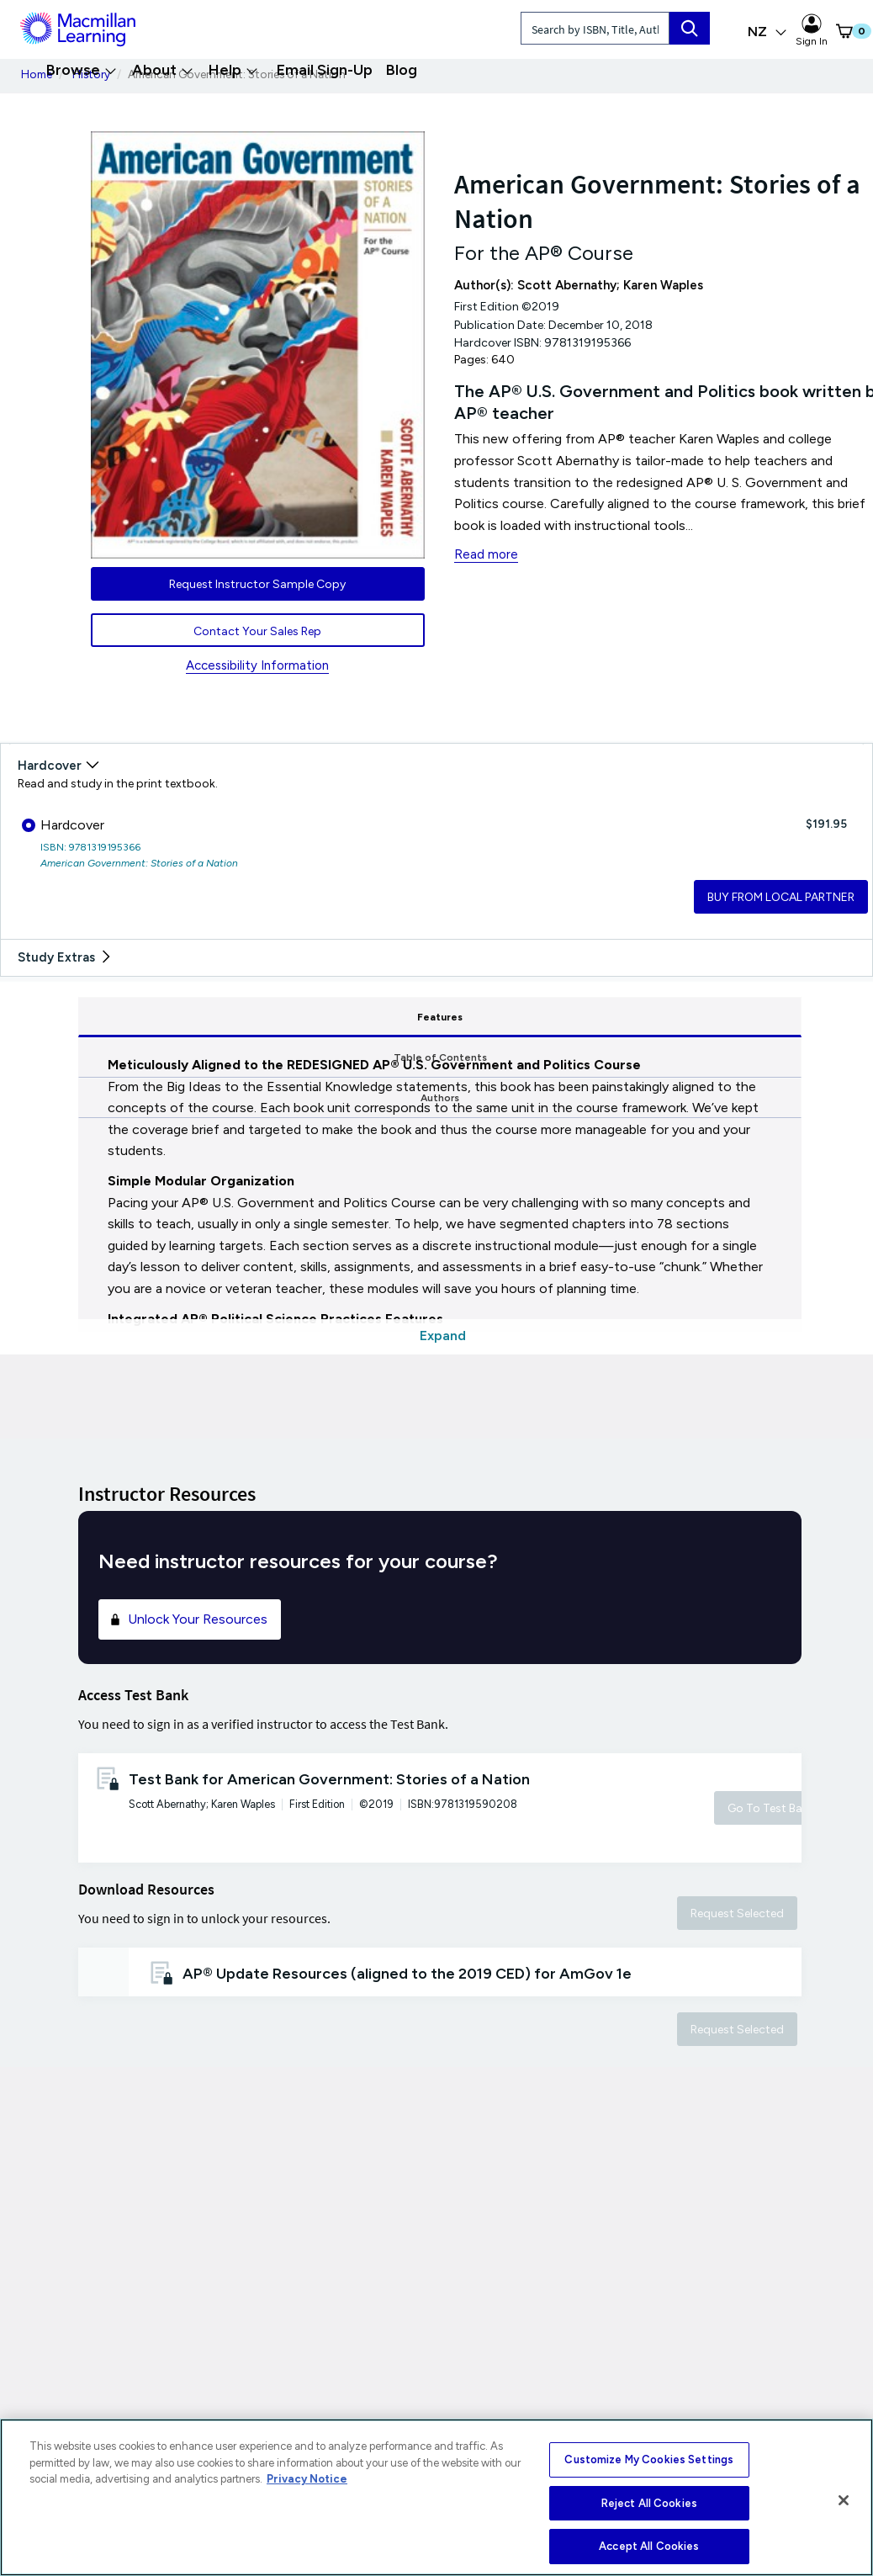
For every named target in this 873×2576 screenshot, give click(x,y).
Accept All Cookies (649, 2546)
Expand (443, 1336)
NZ (767, 32)
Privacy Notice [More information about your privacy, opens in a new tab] (307, 2479)
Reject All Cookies (649, 2503)
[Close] (843, 2500)
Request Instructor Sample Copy (257, 584)
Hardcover (63, 825)
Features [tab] (199, 1017)
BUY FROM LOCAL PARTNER (780, 897)
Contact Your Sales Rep (257, 631)
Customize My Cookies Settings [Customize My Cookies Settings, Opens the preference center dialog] (648, 2459)
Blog (401, 70)
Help (233, 70)
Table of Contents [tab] (443, 1017)
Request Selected (737, 1913)
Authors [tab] (683, 1017)
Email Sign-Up (325, 70)
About (162, 70)
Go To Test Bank (771, 1808)
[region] (436, 2497)
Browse (81, 70)
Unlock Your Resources (187, 1619)
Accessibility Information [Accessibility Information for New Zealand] (257, 665)
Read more (486, 554)
